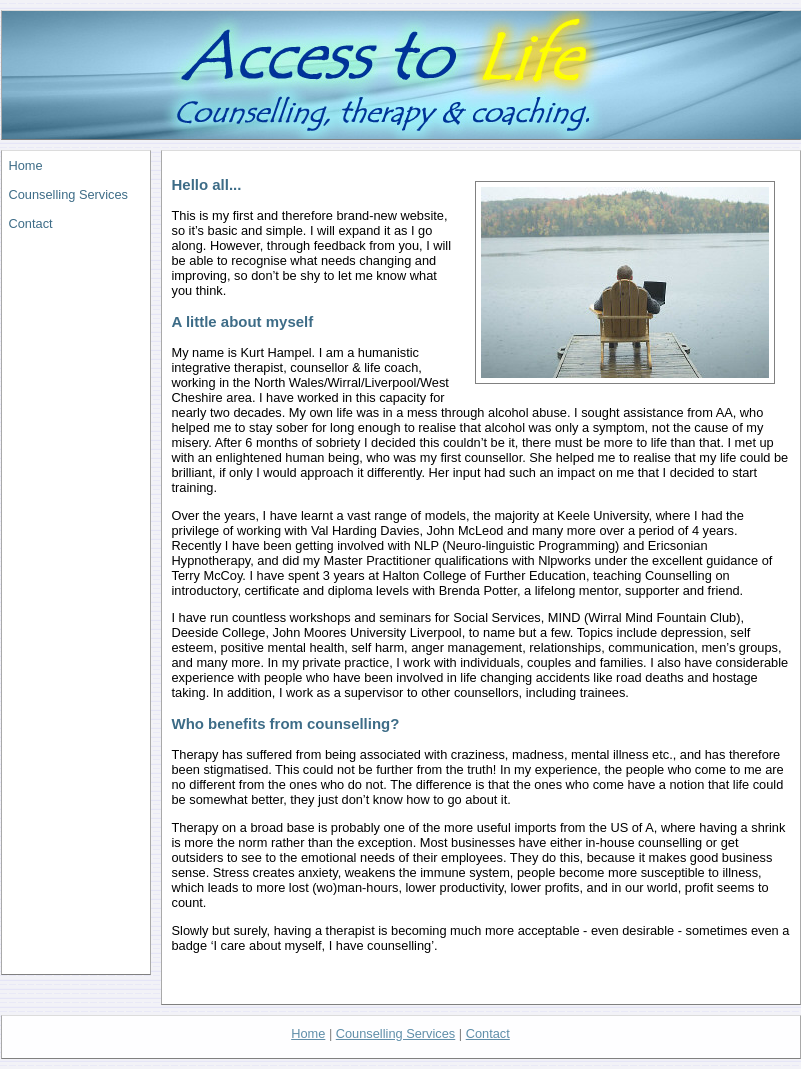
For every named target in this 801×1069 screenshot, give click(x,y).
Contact (31, 223)
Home (26, 165)
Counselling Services (69, 194)
